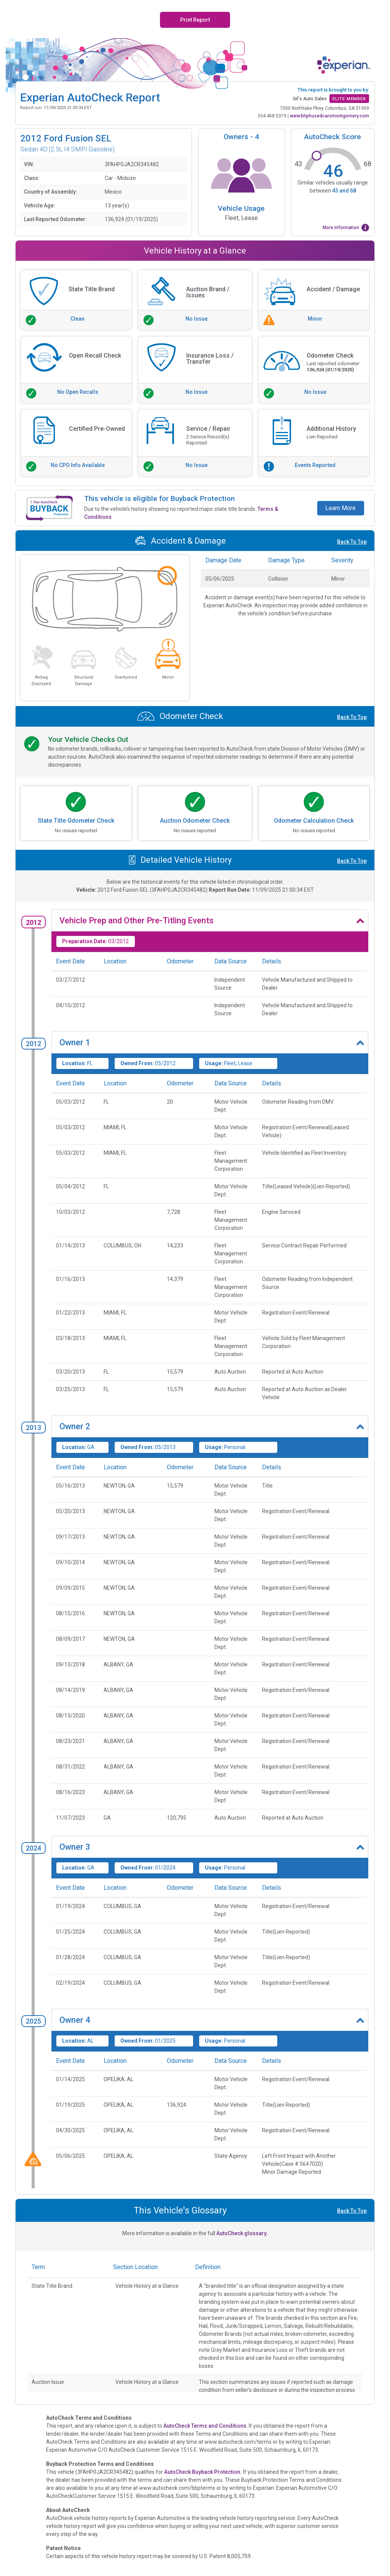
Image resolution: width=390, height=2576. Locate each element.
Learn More (340, 508)
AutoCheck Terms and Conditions (204, 2426)
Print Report (195, 20)
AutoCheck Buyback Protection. (203, 2472)
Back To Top (352, 542)
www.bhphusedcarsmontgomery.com (329, 116)
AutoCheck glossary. (242, 2233)
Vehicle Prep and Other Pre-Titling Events (136, 920)
